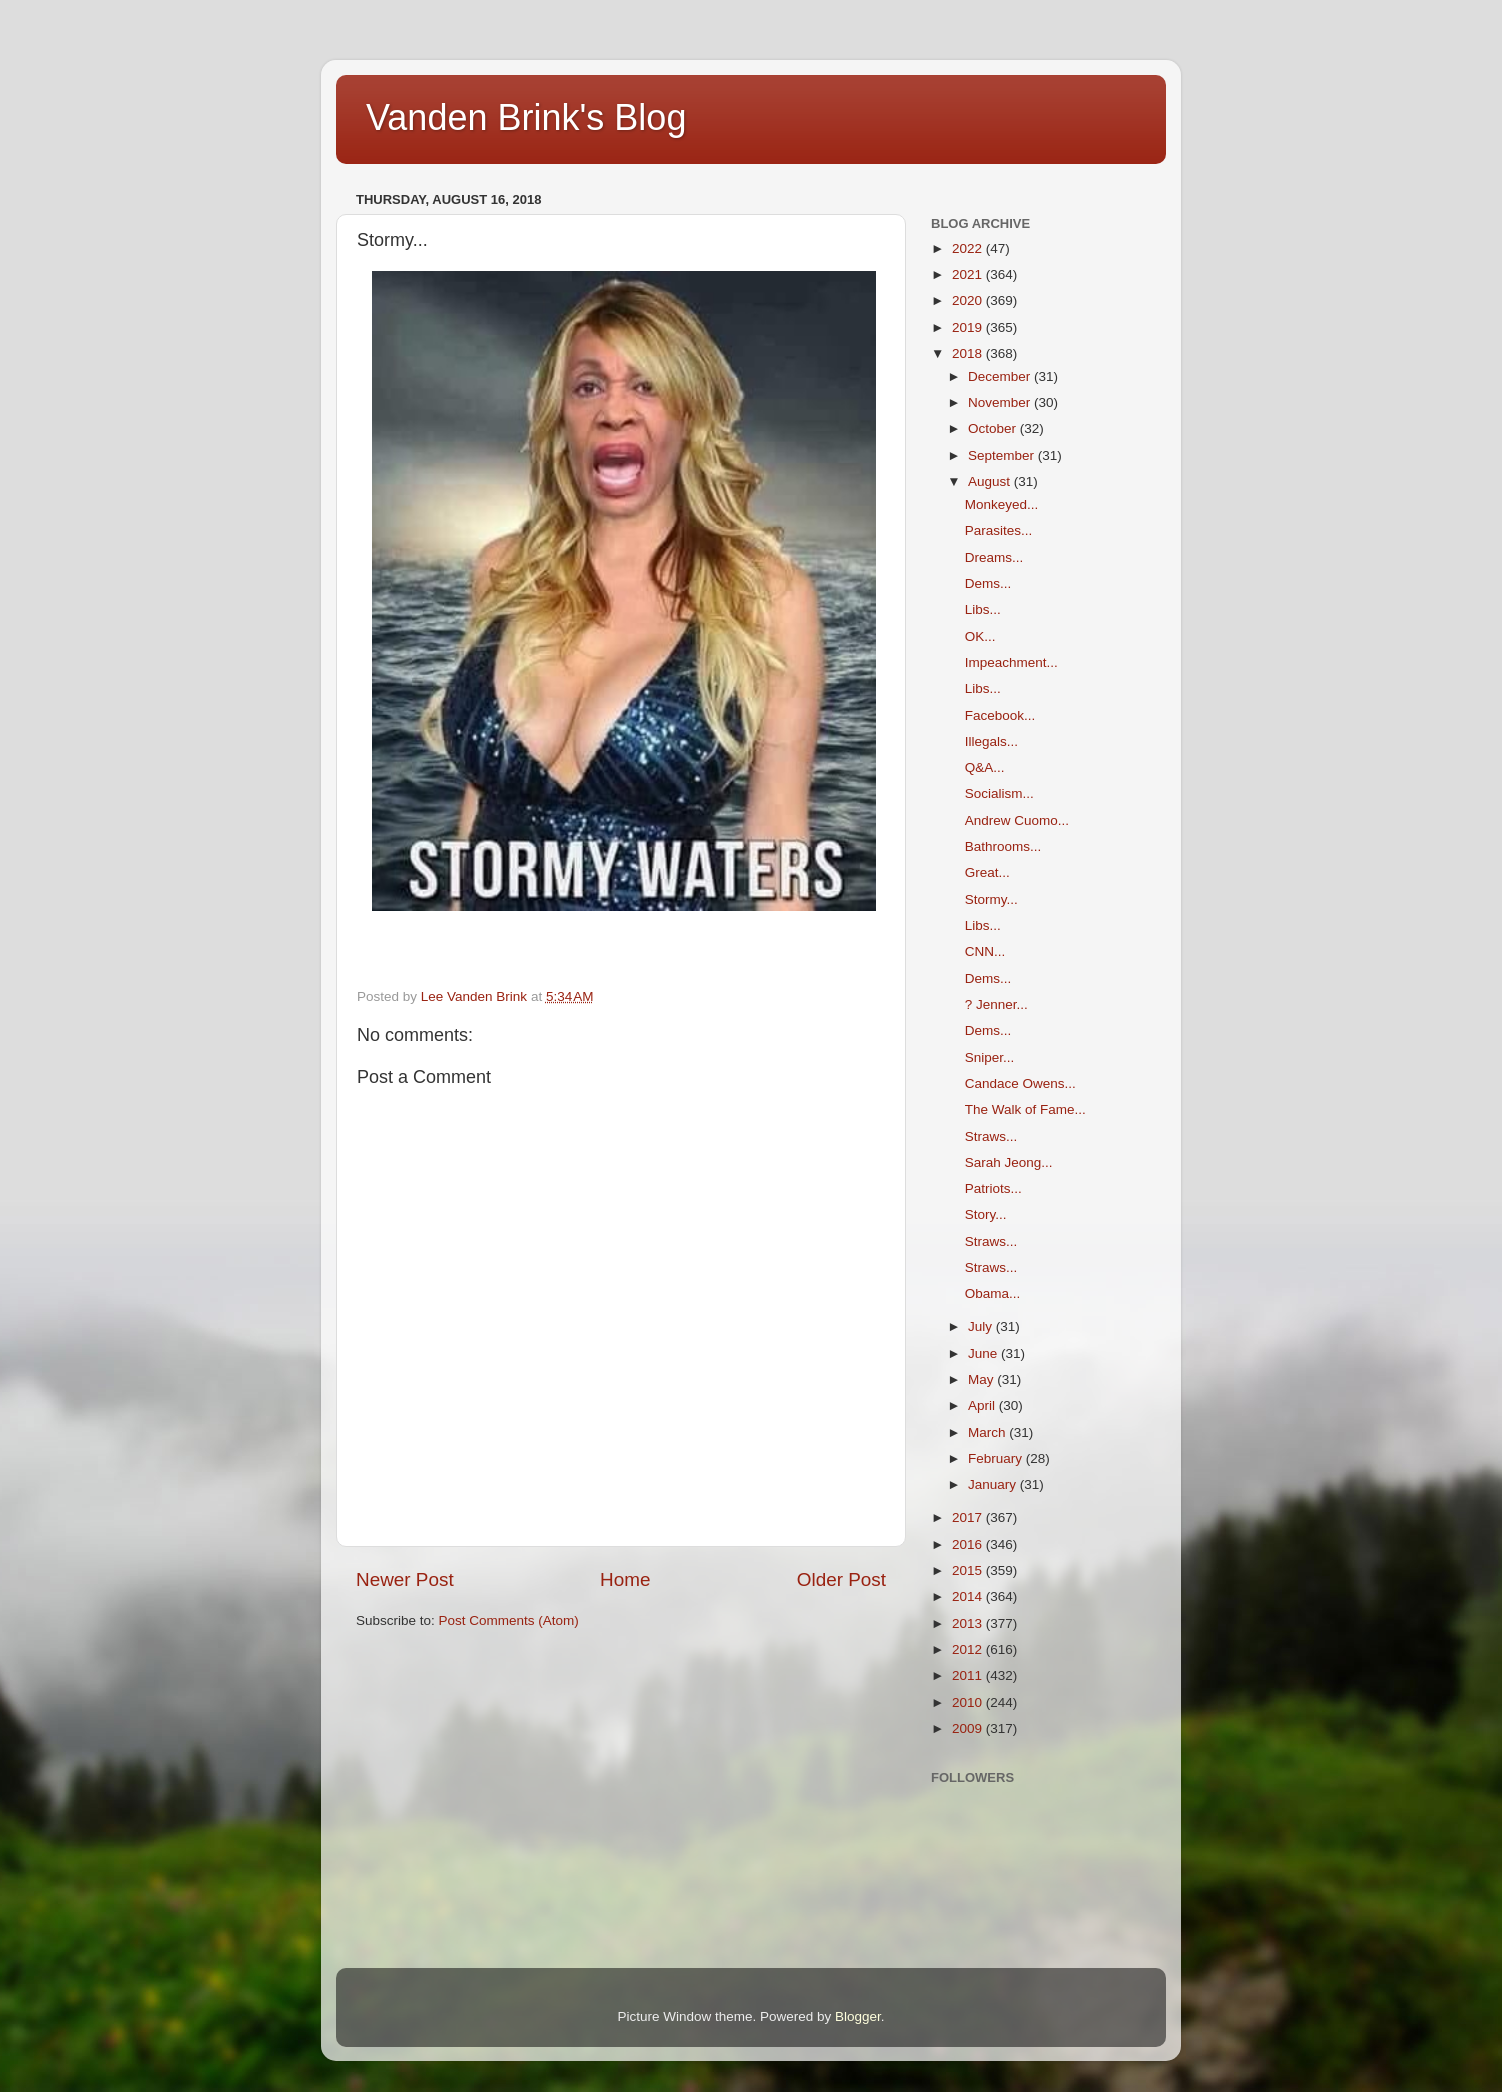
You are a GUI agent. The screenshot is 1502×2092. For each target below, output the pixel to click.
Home (625, 1579)
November (1001, 402)
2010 (969, 1702)
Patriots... (993, 1188)
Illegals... (991, 741)
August (991, 481)
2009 (969, 1728)
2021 (969, 274)
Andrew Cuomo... (1017, 820)
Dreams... (994, 557)
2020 (969, 300)
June (984, 1353)
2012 (969, 1649)
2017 (969, 1517)
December (1001, 376)
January (994, 1484)
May (982, 1379)
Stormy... (991, 899)
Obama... (993, 1293)
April (983, 1405)
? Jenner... (996, 1004)
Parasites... (999, 530)
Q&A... (985, 767)
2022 (969, 248)
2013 (969, 1623)
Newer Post (405, 1579)
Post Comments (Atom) (509, 1620)
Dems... (988, 583)
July (982, 1326)
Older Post (841, 1579)
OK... (980, 636)
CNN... (985, 951)
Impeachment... (1011, 662)
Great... (987, 872)
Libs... (983, 609)
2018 (969, 353)
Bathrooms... (1003, 846)
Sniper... (990, 1057)
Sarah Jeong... (1009, 1162)
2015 (969, 1570)
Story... (986, 1214)
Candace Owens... (1020, 1083)
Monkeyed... (1002, 504)
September (1003, 455)
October (994, 428)
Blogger (858, 2016)
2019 (969, 327)
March (988, 1432)
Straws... (991, 1136)
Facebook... (1000, 715)
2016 (969, 1544)
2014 (969, 1596)
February (997, 1458)
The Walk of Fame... (1025, 1109)
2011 (969, 1675)
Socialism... (999, 793)
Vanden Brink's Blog (526, 117)
